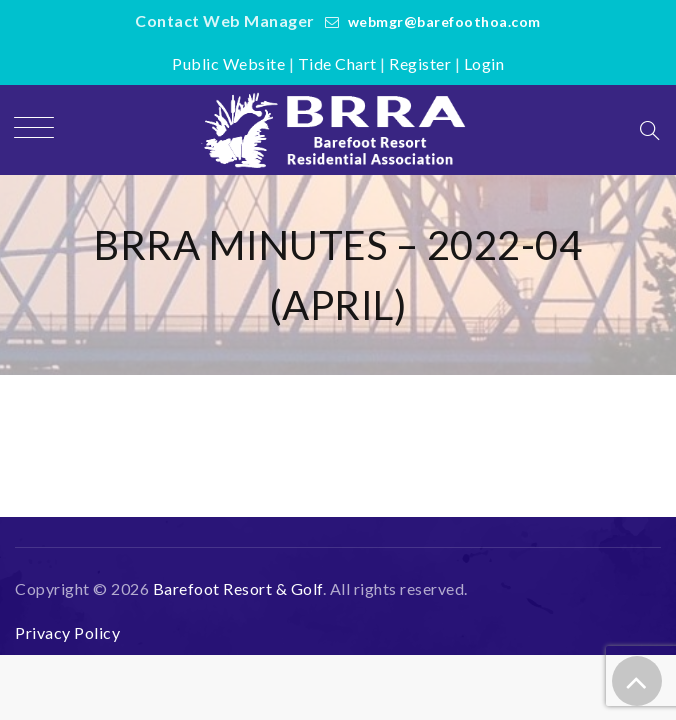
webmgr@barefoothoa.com (444, 21)
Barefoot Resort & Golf (238, 588)
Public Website (228, 63)
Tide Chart (337, 63)
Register (420, 63)
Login (484, 63)
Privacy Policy (67, 632)
